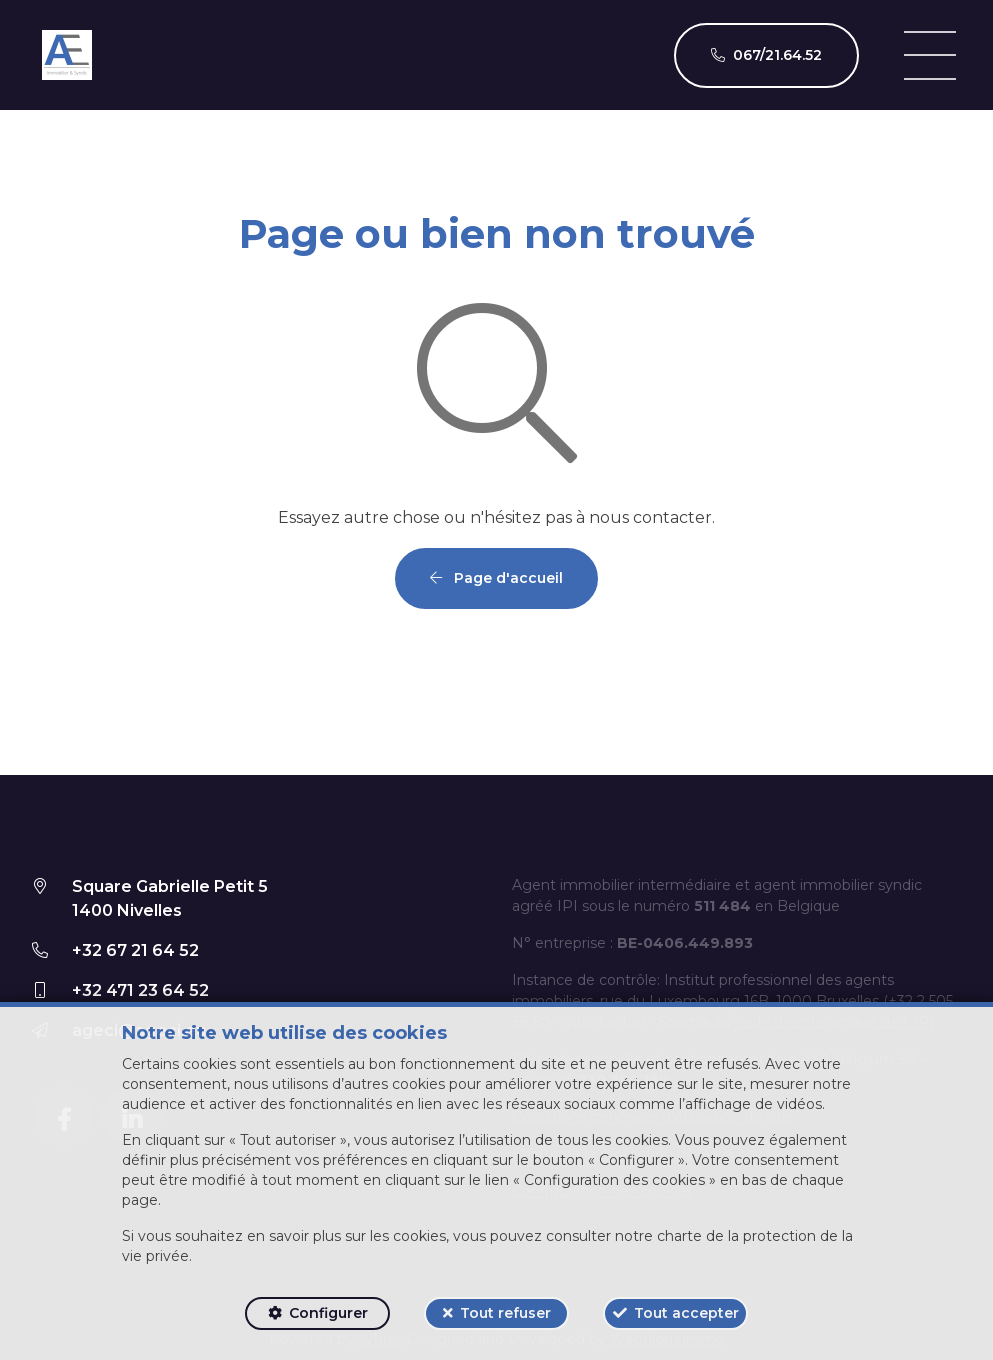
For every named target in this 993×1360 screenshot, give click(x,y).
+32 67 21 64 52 (135, 950)
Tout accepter (686, 1313)
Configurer (328, 1313)
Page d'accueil (496, 578)
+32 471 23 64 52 (140, 990)
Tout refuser (505, 1313)
